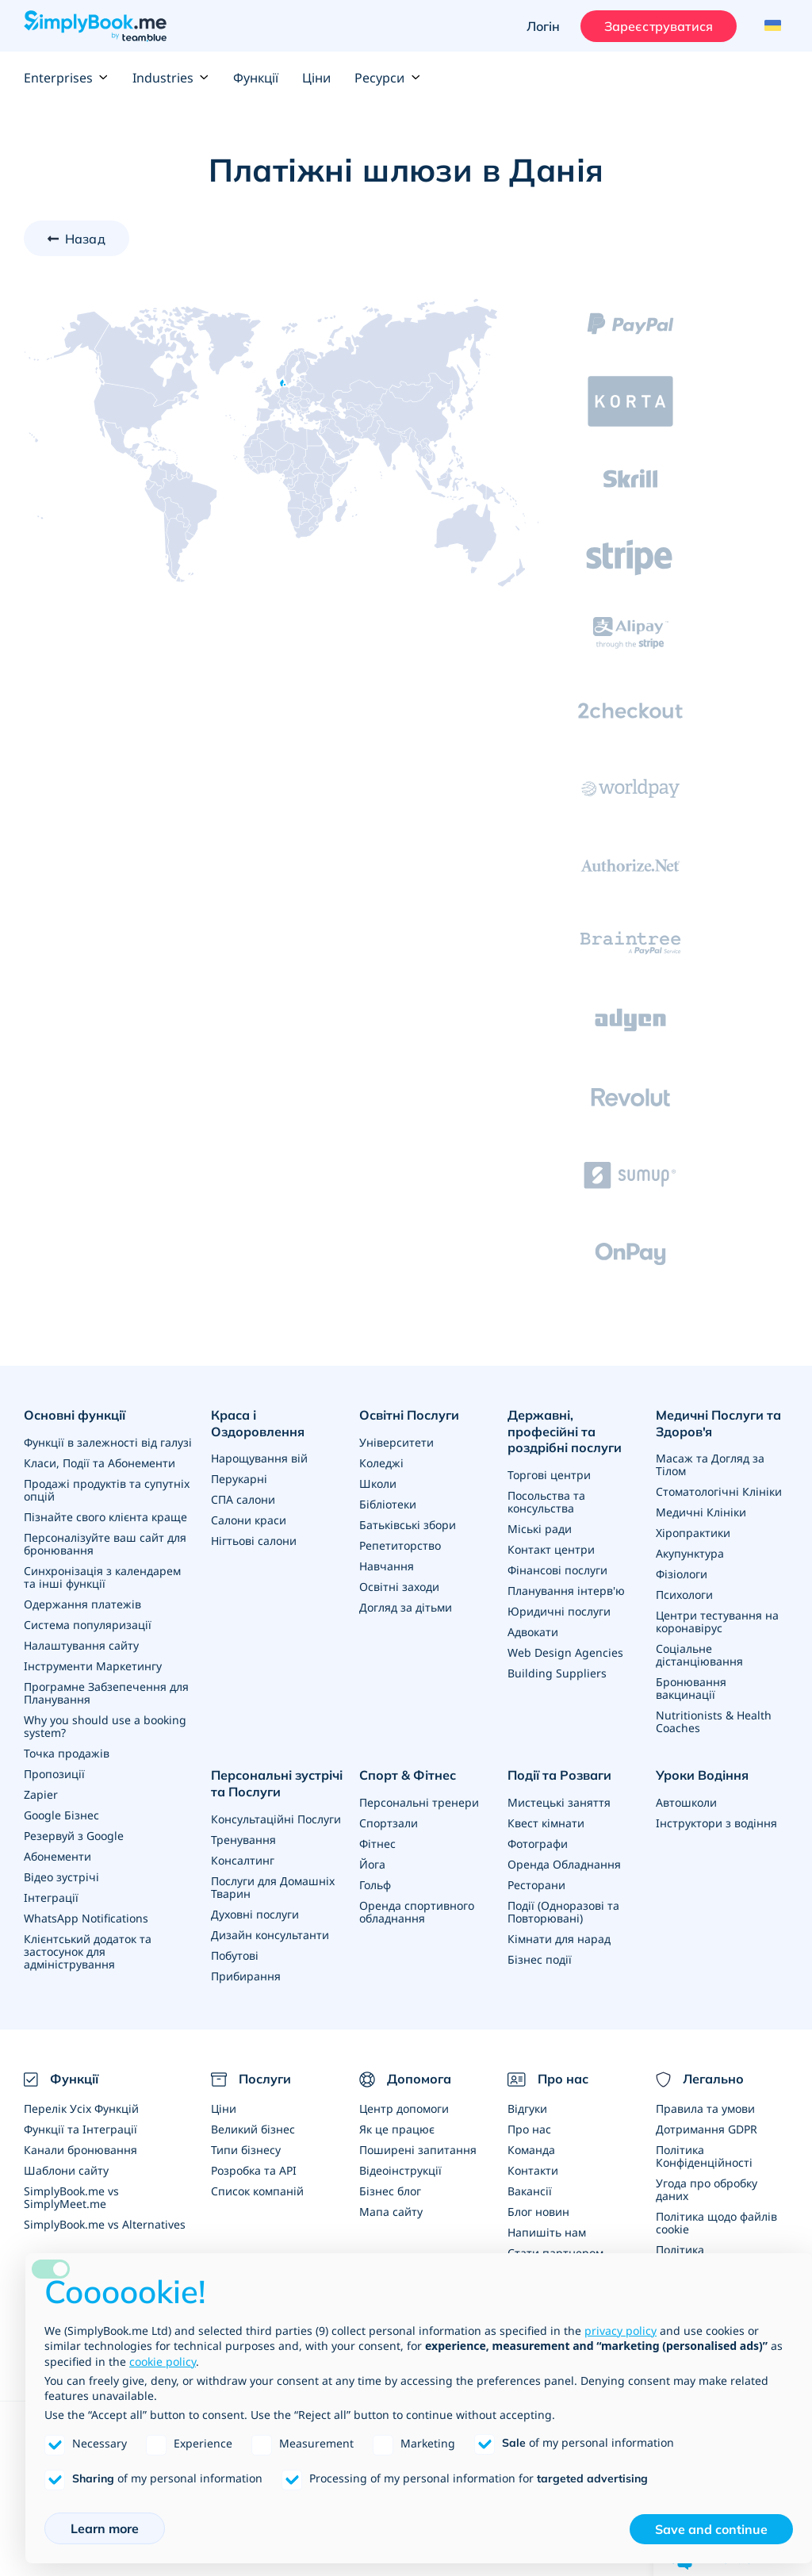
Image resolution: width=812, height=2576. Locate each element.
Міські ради (540, 1528)
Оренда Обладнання (564, 1864)
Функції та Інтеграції (80, 2129)
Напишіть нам (547, 2232)
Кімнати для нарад (559, 1938)
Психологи (684, 1594)
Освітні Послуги (409, 1415)
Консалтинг (242, 1860)
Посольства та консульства (546, 1502)
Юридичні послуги (559, 1611)
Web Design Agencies (565, 1652)
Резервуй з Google (74, 1835)
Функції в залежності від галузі (108, 1442)
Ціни (316, 77)
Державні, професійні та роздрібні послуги (565, 1431)
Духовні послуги (255, 1914)
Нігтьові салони (254, 1540)
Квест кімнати (546, 1822)
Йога (372, 1864)
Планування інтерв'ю (566, 1590)
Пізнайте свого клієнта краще (105, 1516)
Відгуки (527, 2108)
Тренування (243, 1839)
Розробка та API (254, 2170)
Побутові (235, 1955)
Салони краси (248, 1520)
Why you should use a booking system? (105, 1726)
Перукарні (239, 1478)
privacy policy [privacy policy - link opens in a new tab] (620, 2330)
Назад (85, 239)
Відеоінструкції (400, 2170)
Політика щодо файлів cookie (716, 2223)
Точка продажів (66, 1753)
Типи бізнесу (246, 2149)
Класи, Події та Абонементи (99, 1462)
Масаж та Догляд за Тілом (710, 1464)
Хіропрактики (693, 1532)
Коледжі (381, 1462)
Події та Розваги (559, 1775)
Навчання (386, 1566)
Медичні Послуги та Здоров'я (718, 1423)
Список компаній (257, 2190)
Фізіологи (681, 1573)
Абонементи (57, 1856)
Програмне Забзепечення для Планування (106, 1693)
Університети (396, 1442)
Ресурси (387, 77)
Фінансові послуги (557, 1569)
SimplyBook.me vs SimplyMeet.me (71, 2197)
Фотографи (538, 1843)
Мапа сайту (391, 2211)
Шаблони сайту (66, 2170)
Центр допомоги (404, 2108)
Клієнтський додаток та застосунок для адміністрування (87, 1951)
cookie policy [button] (162, 2361)
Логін (544, 26)
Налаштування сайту (81, 1645)
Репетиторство (400, 1545)
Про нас (529, 2129)
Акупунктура (690, 1553)
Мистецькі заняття (559, 1802)
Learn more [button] (105, 2528)
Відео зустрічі (61, 1876)
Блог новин (538, 2211)
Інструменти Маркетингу (93, 1665)
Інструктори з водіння (716, 1822)
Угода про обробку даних (706, 2189)
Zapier (41, 1794)
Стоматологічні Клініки (719, 1491)
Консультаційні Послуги (276, 1819)
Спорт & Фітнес (407, 1775)
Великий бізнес (253, 2129)
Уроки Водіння (702, 1775)
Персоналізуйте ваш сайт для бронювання (105, 1544)
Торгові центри (549, 1474)
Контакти (533, 2170)
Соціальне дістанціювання (699, 1655)
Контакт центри (551, 1549)
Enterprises (66, 77)
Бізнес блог (390, 2190)
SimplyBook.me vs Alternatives (105, 2224)
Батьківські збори (407, 1524)
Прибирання (246, 1976)
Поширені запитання (418, 2149)
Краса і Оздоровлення (257, 1423)
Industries (170, 77)
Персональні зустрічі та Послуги (277, 1783)
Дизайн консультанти (270, 1934)
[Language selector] (770, 26)
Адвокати (533, 1631)
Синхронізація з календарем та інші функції (102, 1577)
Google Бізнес (61, 1815)
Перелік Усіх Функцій (81, 2108)
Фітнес (377, 1843)
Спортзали (388, 1822)
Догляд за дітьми (405, 1607)
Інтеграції (51, 1897)
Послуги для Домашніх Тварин (273, 1887)
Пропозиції (54, 1773)
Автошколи (686, 1802)
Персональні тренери (419, 1802)
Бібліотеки (387, 1504)
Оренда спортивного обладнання (416, 1912)
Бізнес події (540, 1959)
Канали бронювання (80, 2149)
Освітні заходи (399, 1586)
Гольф (375, 1884)
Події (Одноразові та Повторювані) (563, 1912)
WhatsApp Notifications (86, 1918)
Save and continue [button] (711, 2529)
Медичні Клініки (701, 1512)
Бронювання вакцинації (691, 1688)
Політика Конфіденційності (704, 2156)
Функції (255, 77)
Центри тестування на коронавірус (717, 1621)
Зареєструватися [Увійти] (658, 26)
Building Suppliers (557, 1673)
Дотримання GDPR (706, 2129)
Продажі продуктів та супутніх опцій (107, 1490)
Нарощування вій (259, 1458)
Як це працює (397, 2129)
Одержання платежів (82, 1604)
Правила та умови (705, 2108)
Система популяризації (87, 1624)
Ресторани (536, 1884)
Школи (377, 1483)
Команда (531, 2149)
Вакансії (530, 2190)
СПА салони (243, 1499)
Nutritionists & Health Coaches (714, 1721)
